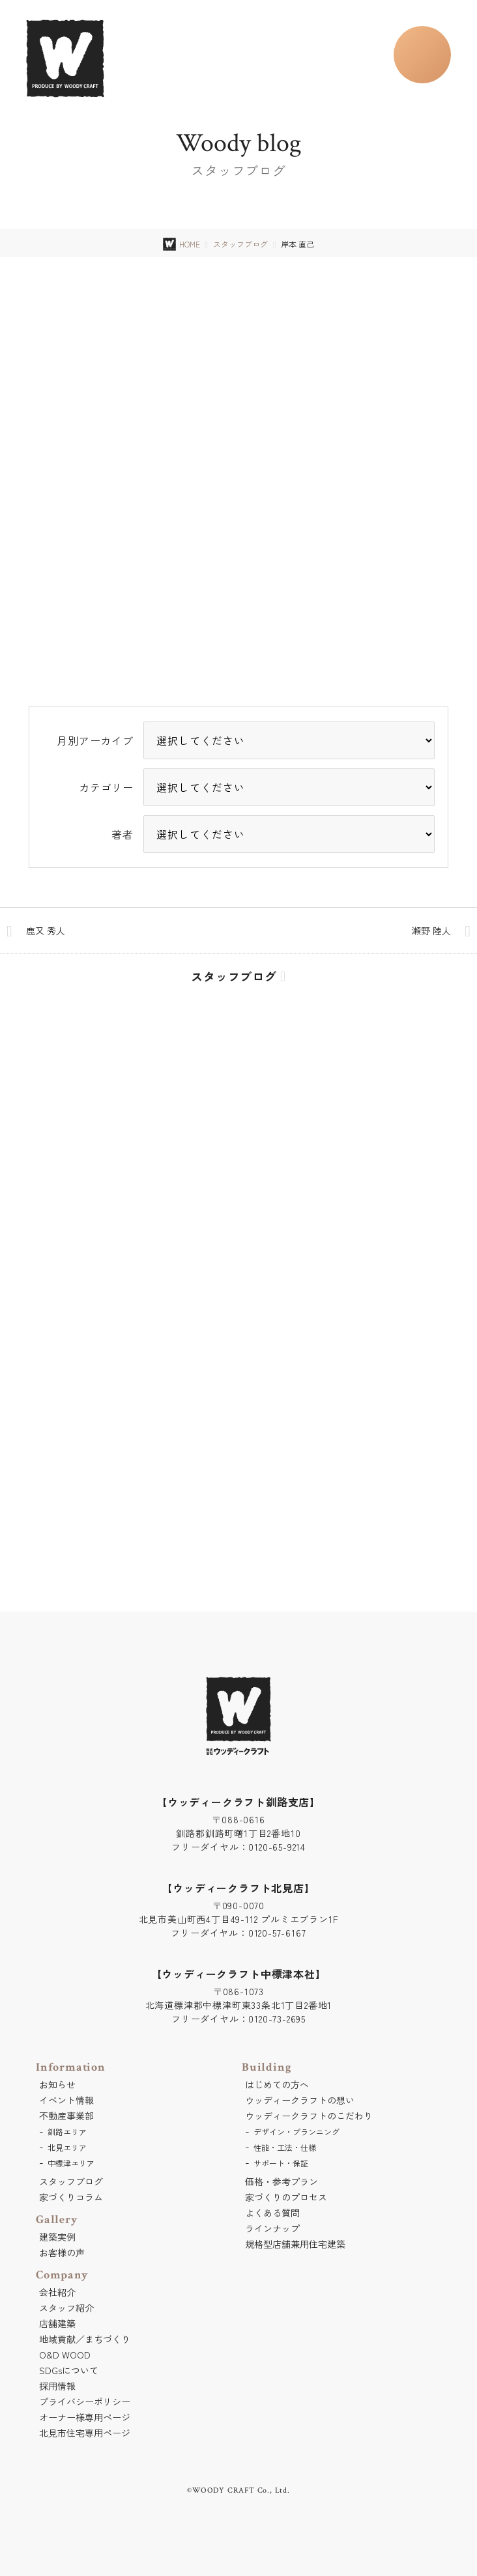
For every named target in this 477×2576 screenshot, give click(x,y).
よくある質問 (272, 2212)
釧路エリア (67, 2131)
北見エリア (67, 2147)
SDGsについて (68, 2370)
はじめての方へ (277, 2084)
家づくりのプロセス (286, 2197)
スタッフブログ (240, 244)
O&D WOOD (65, 2354)
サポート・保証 (280, 2162)
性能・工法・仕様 (284, 2147)
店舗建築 (57, 2323)
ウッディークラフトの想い (299, 2100)
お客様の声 (62, 2252)
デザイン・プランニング (296, 2131)
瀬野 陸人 (431, 930)
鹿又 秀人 (45, 930)
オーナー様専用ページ (84, 2417)
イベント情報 (66, 2100)
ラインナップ (272, 2228)
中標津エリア (71, 2162)
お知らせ (57, 2084)
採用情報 (57, 2385)
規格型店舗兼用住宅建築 (295, 2243)
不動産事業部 (66, 2115)
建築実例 (57, 2236)
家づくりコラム (71, 2197)
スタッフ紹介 (66, 2307)
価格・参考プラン (281, 2181)
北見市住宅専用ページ (84, 2432)
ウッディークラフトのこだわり (309, 2115)
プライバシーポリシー (84, 2401)
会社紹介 (57, 2292)
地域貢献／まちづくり (84, 2338)
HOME (189, 243)
